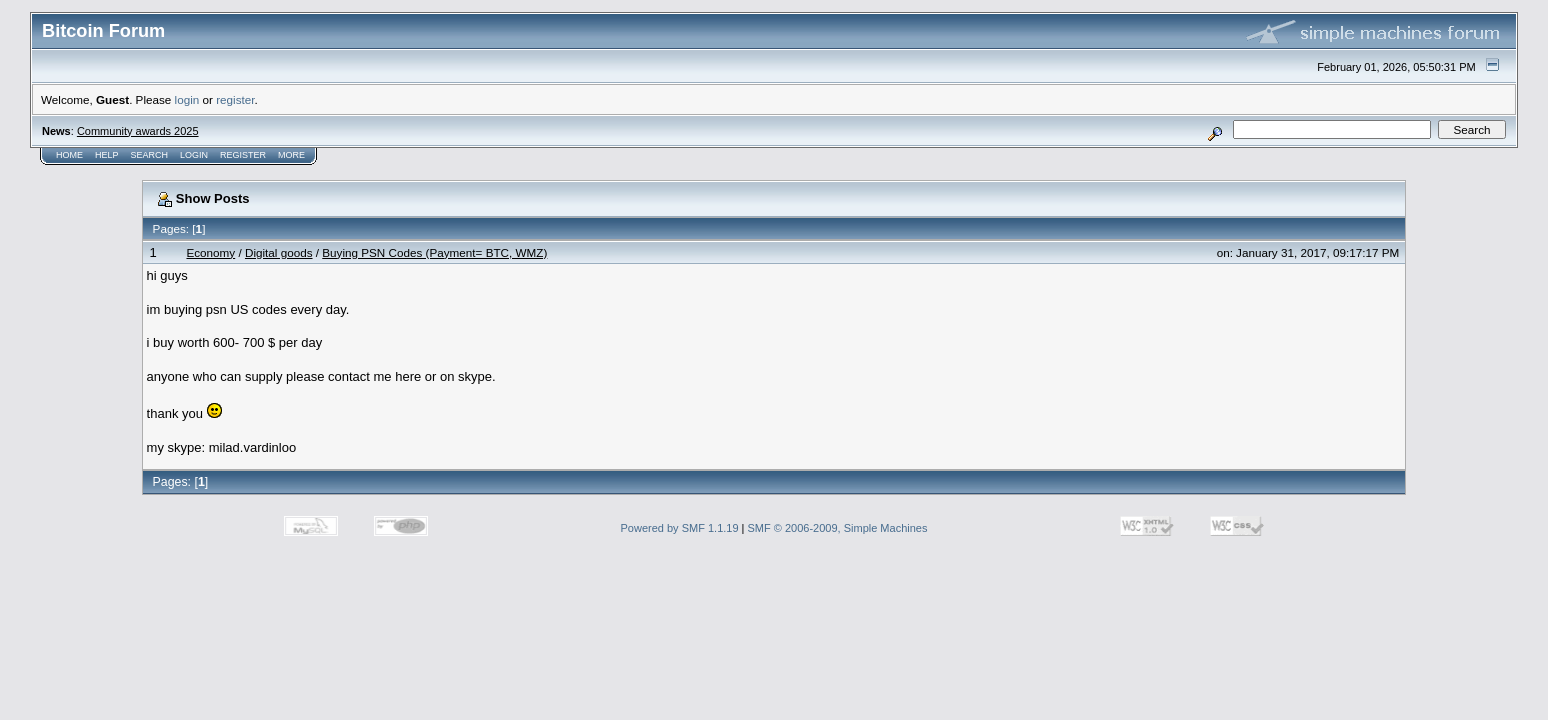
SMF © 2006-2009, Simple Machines (838, 528)
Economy (210, 252)
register (235, 99)
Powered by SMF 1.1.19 (680, 528)
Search (150, 155)
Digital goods (279, 252)
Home (69, 155)
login (187, 99)
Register (243, 155)
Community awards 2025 (138, 131)
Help (107, 155)
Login (194, 155)
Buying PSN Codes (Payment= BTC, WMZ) (434, 252)
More (291, 155)
